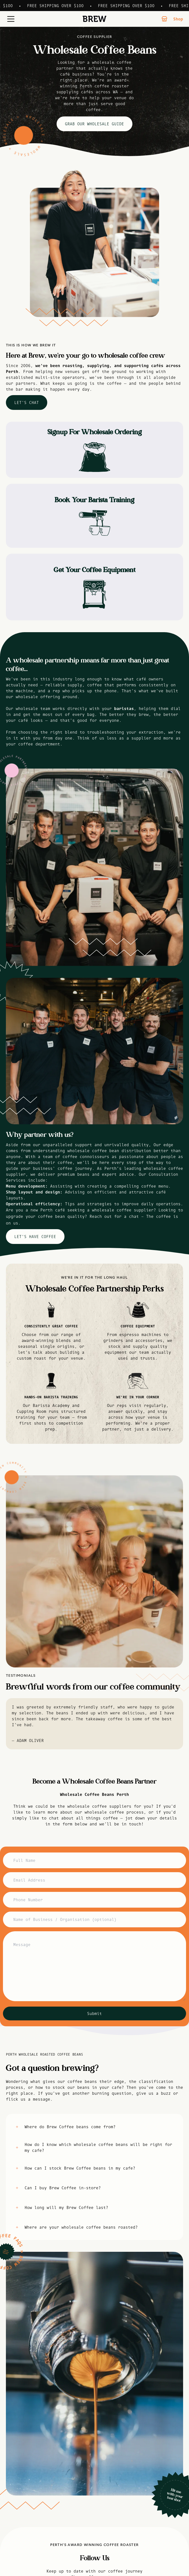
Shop (172, 19)
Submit (94, 2013)
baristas (124, 708)
